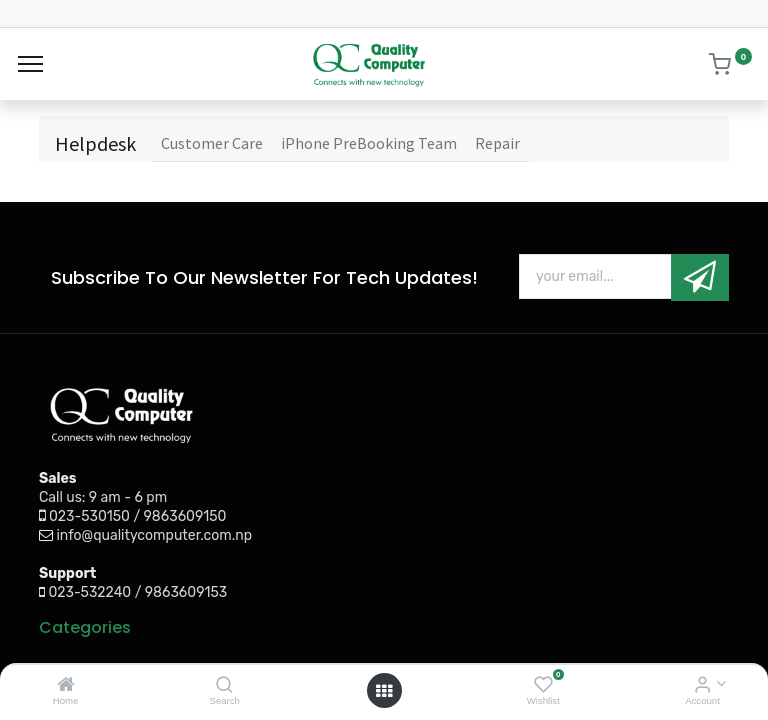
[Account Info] (702, 685)
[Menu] (30, 64)
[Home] (66, 685)
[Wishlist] (543, 685)
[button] (700, 277)
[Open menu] (384, 691)
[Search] (224, 685)
